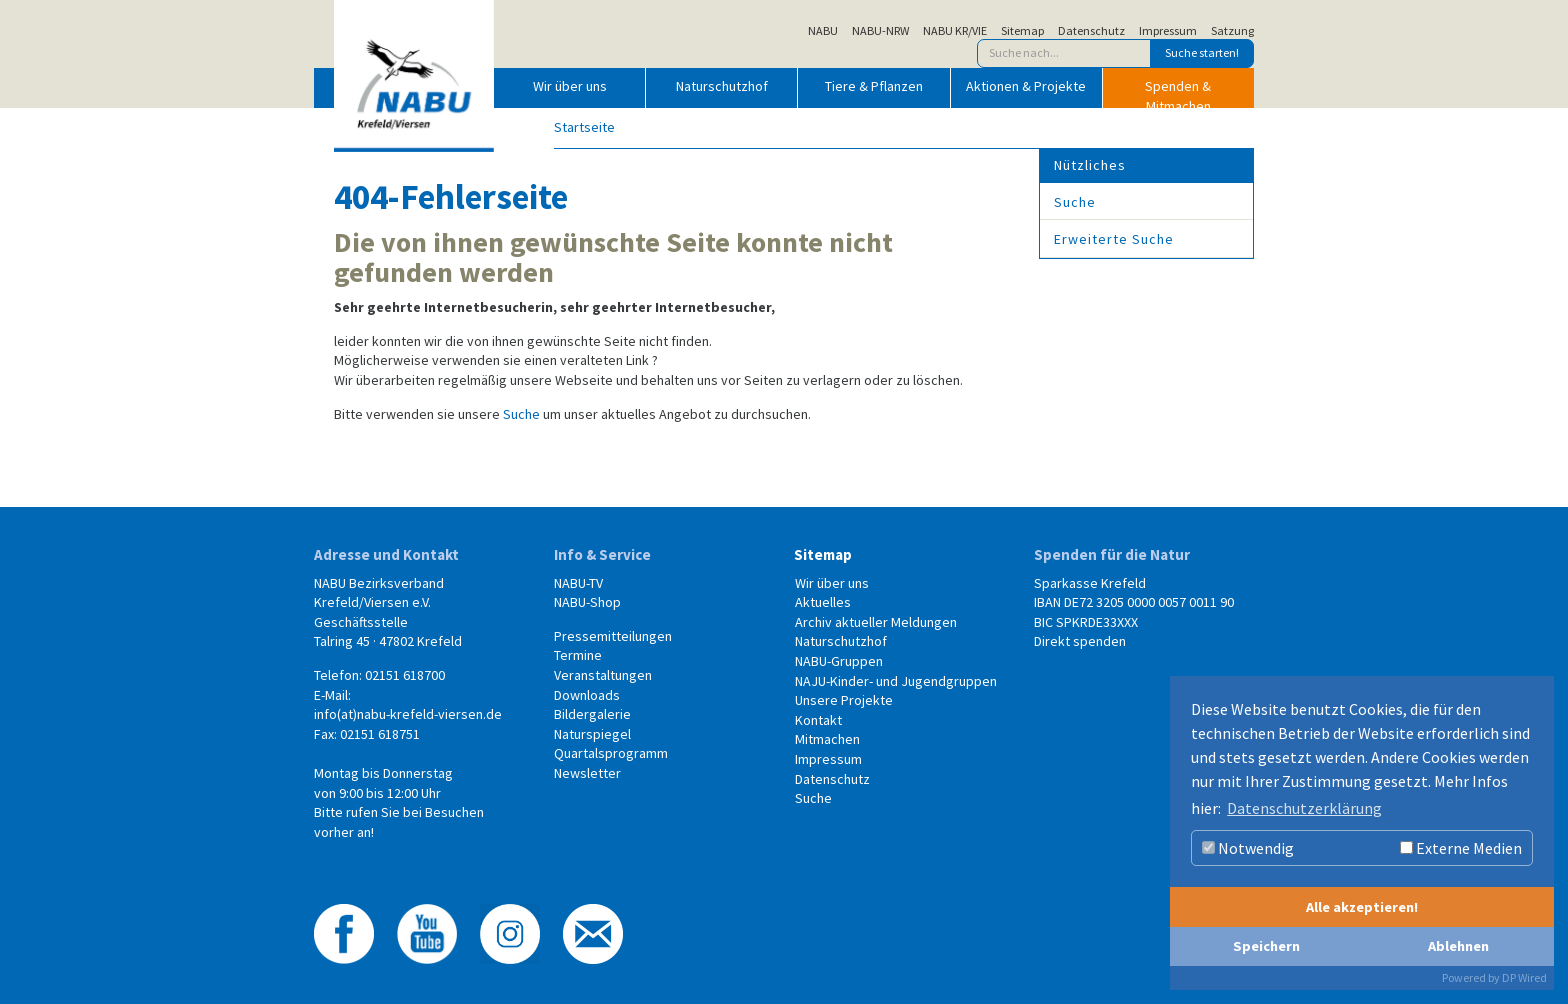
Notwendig (1248, 848)
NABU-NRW (880, 31)
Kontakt (818, 720)
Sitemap (1022, 31)
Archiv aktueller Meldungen (876, 622)
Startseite (584, 127)
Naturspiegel (592, 734)
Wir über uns (570, 86)
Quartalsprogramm (611, 753)
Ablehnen (1458, 946)
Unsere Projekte (844, 700)
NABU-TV (578, 583)
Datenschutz (1091, 31)
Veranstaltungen (603, 675)
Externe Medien (1461, 848)
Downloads (587, 695)
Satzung (1232, 31)
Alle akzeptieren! (1362, 907)
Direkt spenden (1080, 641)
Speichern (1266, 946)
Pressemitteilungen (613, 636)
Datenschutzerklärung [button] (1304, 808)
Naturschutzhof (722, 86)
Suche (521, 414)
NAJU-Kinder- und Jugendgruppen (896, 681)
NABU (823, 31)
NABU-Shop (587, 602)
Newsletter (587, 773)
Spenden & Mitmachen (1178, 92)
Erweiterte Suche (1114, 239)
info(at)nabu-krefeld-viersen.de (408, 714)
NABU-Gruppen (839, 661)
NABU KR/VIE (955, 31)
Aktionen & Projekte (1026, 86)
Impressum (1168, 31)
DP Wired (1524, 977)
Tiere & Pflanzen (874, 86)
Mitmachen (827, 739)
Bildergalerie (592, 714)
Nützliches (1090, 165)
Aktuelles (823, 602)
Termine (578, 655)
